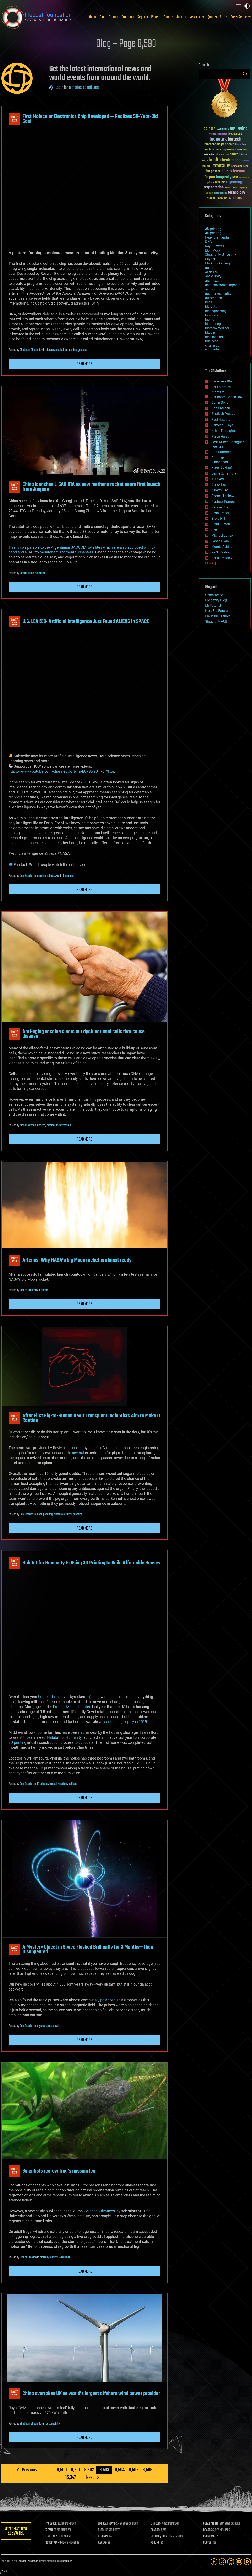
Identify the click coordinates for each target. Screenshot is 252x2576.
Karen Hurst (220, 436)
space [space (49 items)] (209, 192)
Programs (127, 17)
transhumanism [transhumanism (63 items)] (217, 198)
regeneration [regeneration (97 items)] (214, 187)
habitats (73, 1784)
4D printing (213, 233)
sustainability (53, 2423)
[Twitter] (222, 2561)
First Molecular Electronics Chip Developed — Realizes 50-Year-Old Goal (90, 118)
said (32, 1437)
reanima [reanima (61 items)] (220, 182)
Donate (168, 17)
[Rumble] (247, 2561)
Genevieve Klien (222, 381)
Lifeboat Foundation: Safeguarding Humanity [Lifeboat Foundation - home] (36, 17)
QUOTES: (207, 2542)
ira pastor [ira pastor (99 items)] (213, 171)
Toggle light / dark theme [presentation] (247, 6)
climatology (213, 350)
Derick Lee (218, 485)
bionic (209, 319)
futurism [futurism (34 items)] (243, 154)
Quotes (212, 17)
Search (245, 74)
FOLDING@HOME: (160, 2536)
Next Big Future (216, 611)
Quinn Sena (219, 403)
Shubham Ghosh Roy (31, 350)
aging (209, 268)
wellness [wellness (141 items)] (235, 198)
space (44, 1290)
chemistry (212, 345)
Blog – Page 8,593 (126, 44)
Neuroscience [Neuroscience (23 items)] (244, 178)
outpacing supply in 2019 (126, 1721)
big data (211, 307)
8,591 (75, 2470)
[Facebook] (214, 2561)
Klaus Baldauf (221, 468)
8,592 (89, 2470)
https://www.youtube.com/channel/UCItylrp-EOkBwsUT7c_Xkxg (61, 771)
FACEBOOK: (51, 2524)
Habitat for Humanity (64, 1737)
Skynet (210, 259)
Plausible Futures (217, 616)
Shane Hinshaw (222, 496)
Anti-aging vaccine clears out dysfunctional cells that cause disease (83, 1034)
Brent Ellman (220, 524)
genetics (82, 350)
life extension (63, 1125)
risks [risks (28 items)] (235, 188)
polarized (107, 2000)
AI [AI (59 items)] (215, 129)
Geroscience (214, 595)
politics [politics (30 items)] (210, 182)
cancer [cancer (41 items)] (218, 149)
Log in (59, 87)
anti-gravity (213, 276)
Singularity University (220, 255)
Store (223, 17)
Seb (214, 530)
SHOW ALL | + (211, 563)
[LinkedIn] (230, 2561)
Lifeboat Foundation (28, 2561)
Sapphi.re (67, 2561)
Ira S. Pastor (220, 552)
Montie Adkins (221, 547)
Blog (102, 17)
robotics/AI (53, 876)
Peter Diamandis (217, 237)
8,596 (148, 2470)
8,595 (133, 2470)
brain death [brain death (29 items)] (209, 150)
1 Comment (68, 876)
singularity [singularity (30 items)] (242, 188)
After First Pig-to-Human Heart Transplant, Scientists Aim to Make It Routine (91, 1418)
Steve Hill (218, 518)
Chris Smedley (221, 558)
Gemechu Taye (222, 425)
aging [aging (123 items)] (208, 128)
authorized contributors (83, 87)
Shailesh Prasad (223, 414)
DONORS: (155, 2530)
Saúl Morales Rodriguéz (221, 389)
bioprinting (213, 324)
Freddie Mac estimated (72, 1706)
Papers (155, 17)
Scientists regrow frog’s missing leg (58, 2171)
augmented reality (218, 294)
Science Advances (99, 2211)
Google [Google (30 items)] (205, 161)
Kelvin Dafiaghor (223, 431)
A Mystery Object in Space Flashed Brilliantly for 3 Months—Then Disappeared (87, 1949)
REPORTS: (103, 2536)
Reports (142, 17)
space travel (52, 2026)
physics (41, 2026)
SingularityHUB (216, 621)
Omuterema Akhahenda (220, 460)
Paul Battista (220, 420)
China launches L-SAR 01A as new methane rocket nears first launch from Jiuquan (91, 486)
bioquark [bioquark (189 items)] (218, 139)
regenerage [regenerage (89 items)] (235, 182)
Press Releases (240, 17)
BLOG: (101, 2530)
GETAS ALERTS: (211, 2524)
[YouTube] (239, 2561)
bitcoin (210, 332)
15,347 (70, 2477)
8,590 (62, 2470)
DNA (208, 242)
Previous (29, 2470)
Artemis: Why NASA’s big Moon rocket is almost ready (77, 1260)
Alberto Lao (26, 573)
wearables (64, 2257)
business (211, 341)
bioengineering (45, 1514)
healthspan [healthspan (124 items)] (231, 160)
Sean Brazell (220, 513)
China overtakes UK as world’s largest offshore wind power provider (91, 2393)
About (92, 17)
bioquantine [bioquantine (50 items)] (235, 133)
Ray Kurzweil (214, 246)
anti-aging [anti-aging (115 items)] (238, 128)
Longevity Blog (216, 600)
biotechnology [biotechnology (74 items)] (214, 144)
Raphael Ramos (223, 502)
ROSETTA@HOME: (55, 2542)
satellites (40, 573)
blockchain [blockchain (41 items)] (240, 144)
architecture (213, 281)
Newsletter (196, 17)
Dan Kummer (221, 452)
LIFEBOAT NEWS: (107, 2524)
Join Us (181, 17)
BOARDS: (208, 2530)
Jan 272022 (14, 119)
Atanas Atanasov (29, 1290)
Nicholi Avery (27, 1125)
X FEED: (49, 2530)
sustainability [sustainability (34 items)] (220, 193)
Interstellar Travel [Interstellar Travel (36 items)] (239, 166)
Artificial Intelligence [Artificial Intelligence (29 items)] (218, 134)
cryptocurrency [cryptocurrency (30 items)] (229, 150)
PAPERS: (102, 2542)
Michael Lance (222, 535)
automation (213, 298)
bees (208, 302)
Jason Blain (220, 541)
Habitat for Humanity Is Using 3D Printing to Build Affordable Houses (91, 1563)
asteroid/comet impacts (222, 285)
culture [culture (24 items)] (239, 150)
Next (90, 2477)
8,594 (120, 2470)
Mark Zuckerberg (217, 263)
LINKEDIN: (156, 2524)
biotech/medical (55, 350)
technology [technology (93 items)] (236, 192)
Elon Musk (212, 250)
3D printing (17, 1742)
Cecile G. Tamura (223, 473)
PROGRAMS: (209, 2536)
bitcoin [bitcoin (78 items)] (229, 144)
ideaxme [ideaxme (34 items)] (206, 166)
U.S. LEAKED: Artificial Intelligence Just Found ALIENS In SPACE (85, 621)
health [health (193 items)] (215, 160)
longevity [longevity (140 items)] (223, 177)
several (78, 1453)
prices (113, 1696)
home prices (48, 1696)
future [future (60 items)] (234, 154)
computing (71, 350)
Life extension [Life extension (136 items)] (233, 171)
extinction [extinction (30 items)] (225, 154)
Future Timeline (28, 2257)
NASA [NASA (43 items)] (235, 177)
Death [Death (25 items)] (245, 150)
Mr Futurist (213, 605)
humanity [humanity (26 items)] (245, 161)
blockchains (214, 337)
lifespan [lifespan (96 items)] (208, 177)
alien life (41, 876)
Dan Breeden (26, 876)
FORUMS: (155, 2542)
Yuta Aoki (218, 479)
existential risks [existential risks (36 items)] (212, 154)
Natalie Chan (220, 507)
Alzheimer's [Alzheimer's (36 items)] (223, 129)
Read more (84, 364)
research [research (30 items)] (228, 188)
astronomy (213, 289)
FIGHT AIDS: (51, 2536)
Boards (113, 17)
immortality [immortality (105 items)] (220, 165)
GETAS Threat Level (16, 2532)
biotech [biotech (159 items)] (234, 139)
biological (212, 315)
